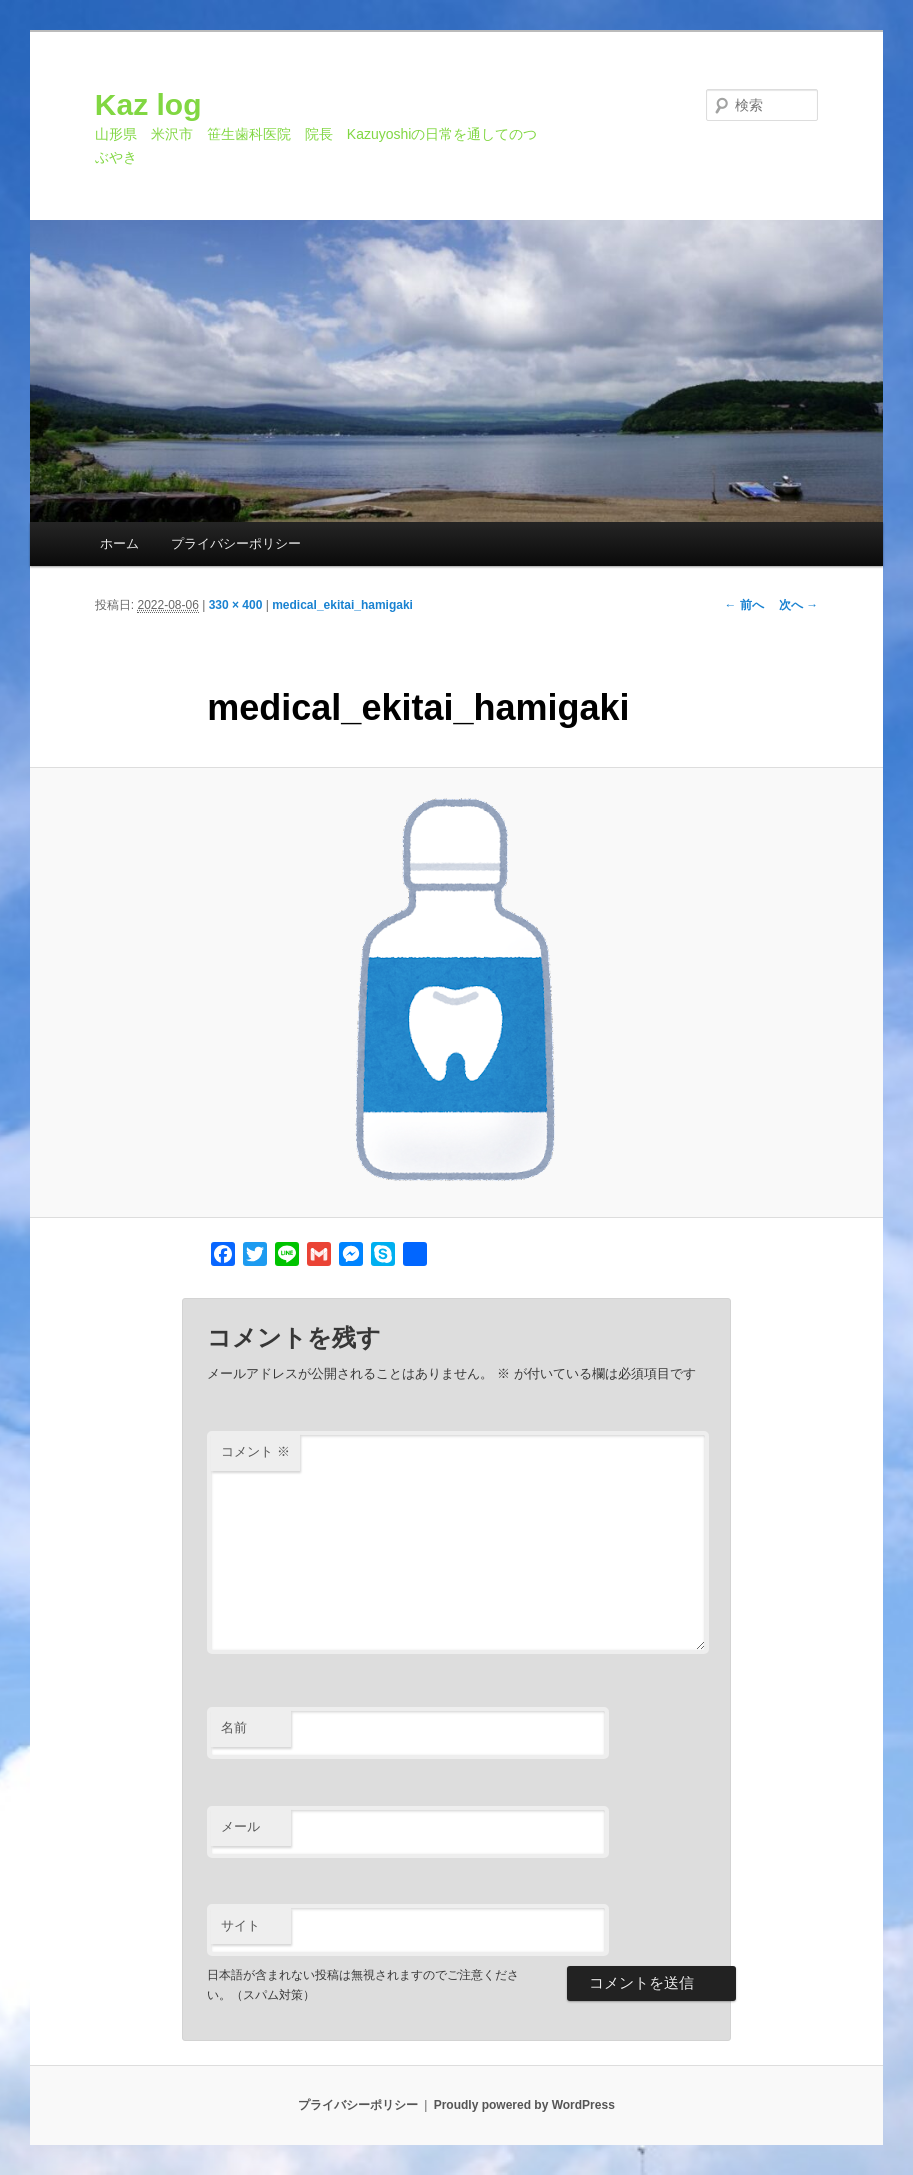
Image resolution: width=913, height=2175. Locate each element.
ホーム (119, 543)
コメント (255, 1451)
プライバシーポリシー (236, 543)
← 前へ (744, 605)
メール (240, 1826)
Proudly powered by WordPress (524, 2105)
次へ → (798, 605)
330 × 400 (236, 605)
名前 (234, 1727)
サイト (240, 1925)
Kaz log (148, 104)
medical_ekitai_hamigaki (342, 605)
